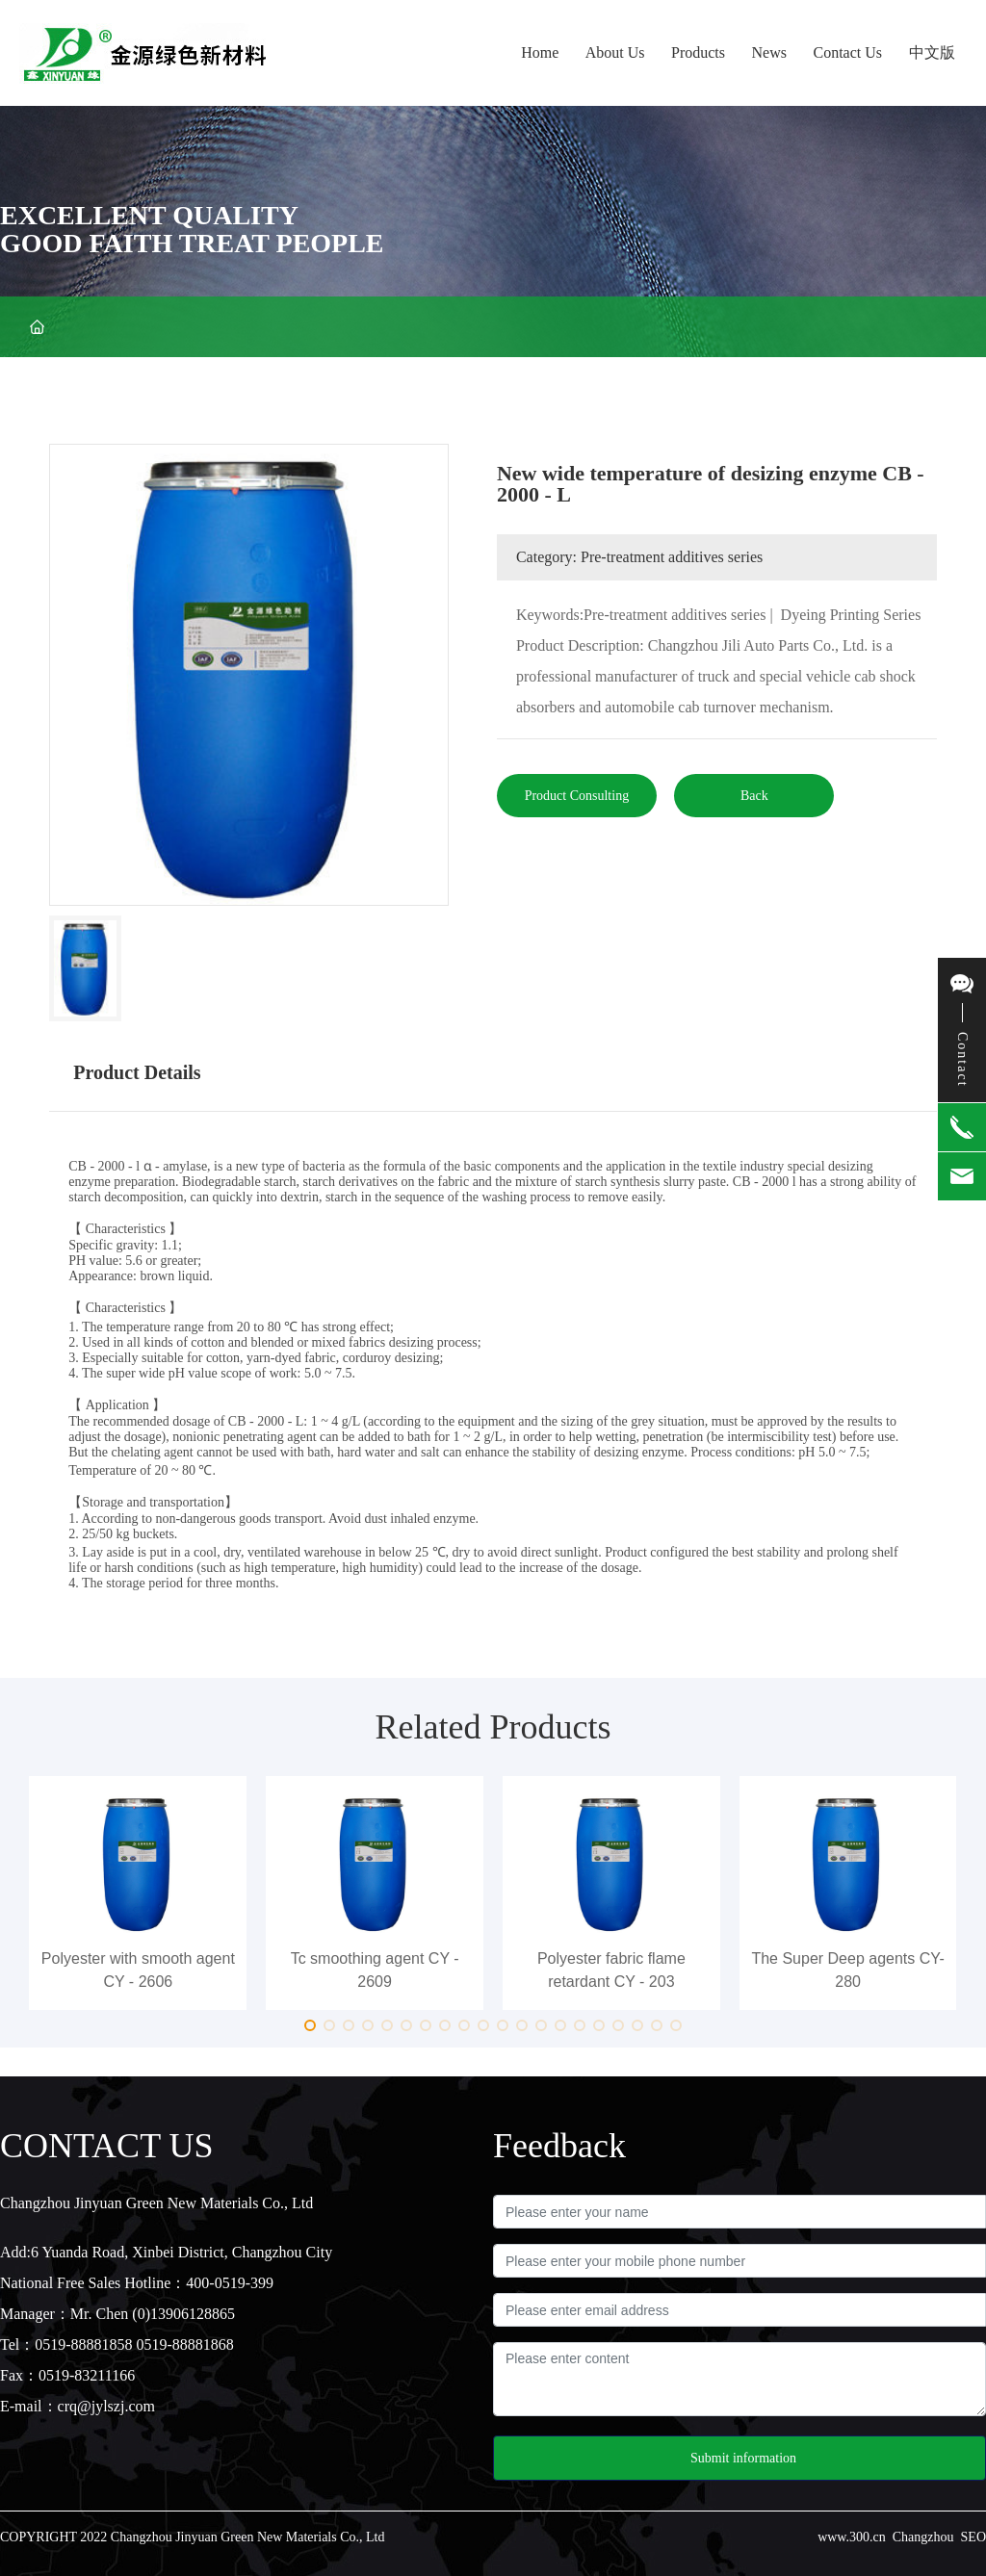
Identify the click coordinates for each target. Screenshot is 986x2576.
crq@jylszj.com (106, 2406)
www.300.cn (851, 2537)
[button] (310, 2025)
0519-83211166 (87, 2375)
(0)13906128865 (183, 2314)
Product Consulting (577, 795)
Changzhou (923, 2537)
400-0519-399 (229, 2283)
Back (754, 795)
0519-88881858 (83, 2344)
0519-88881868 (185, 2344)
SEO (973, 2537)
